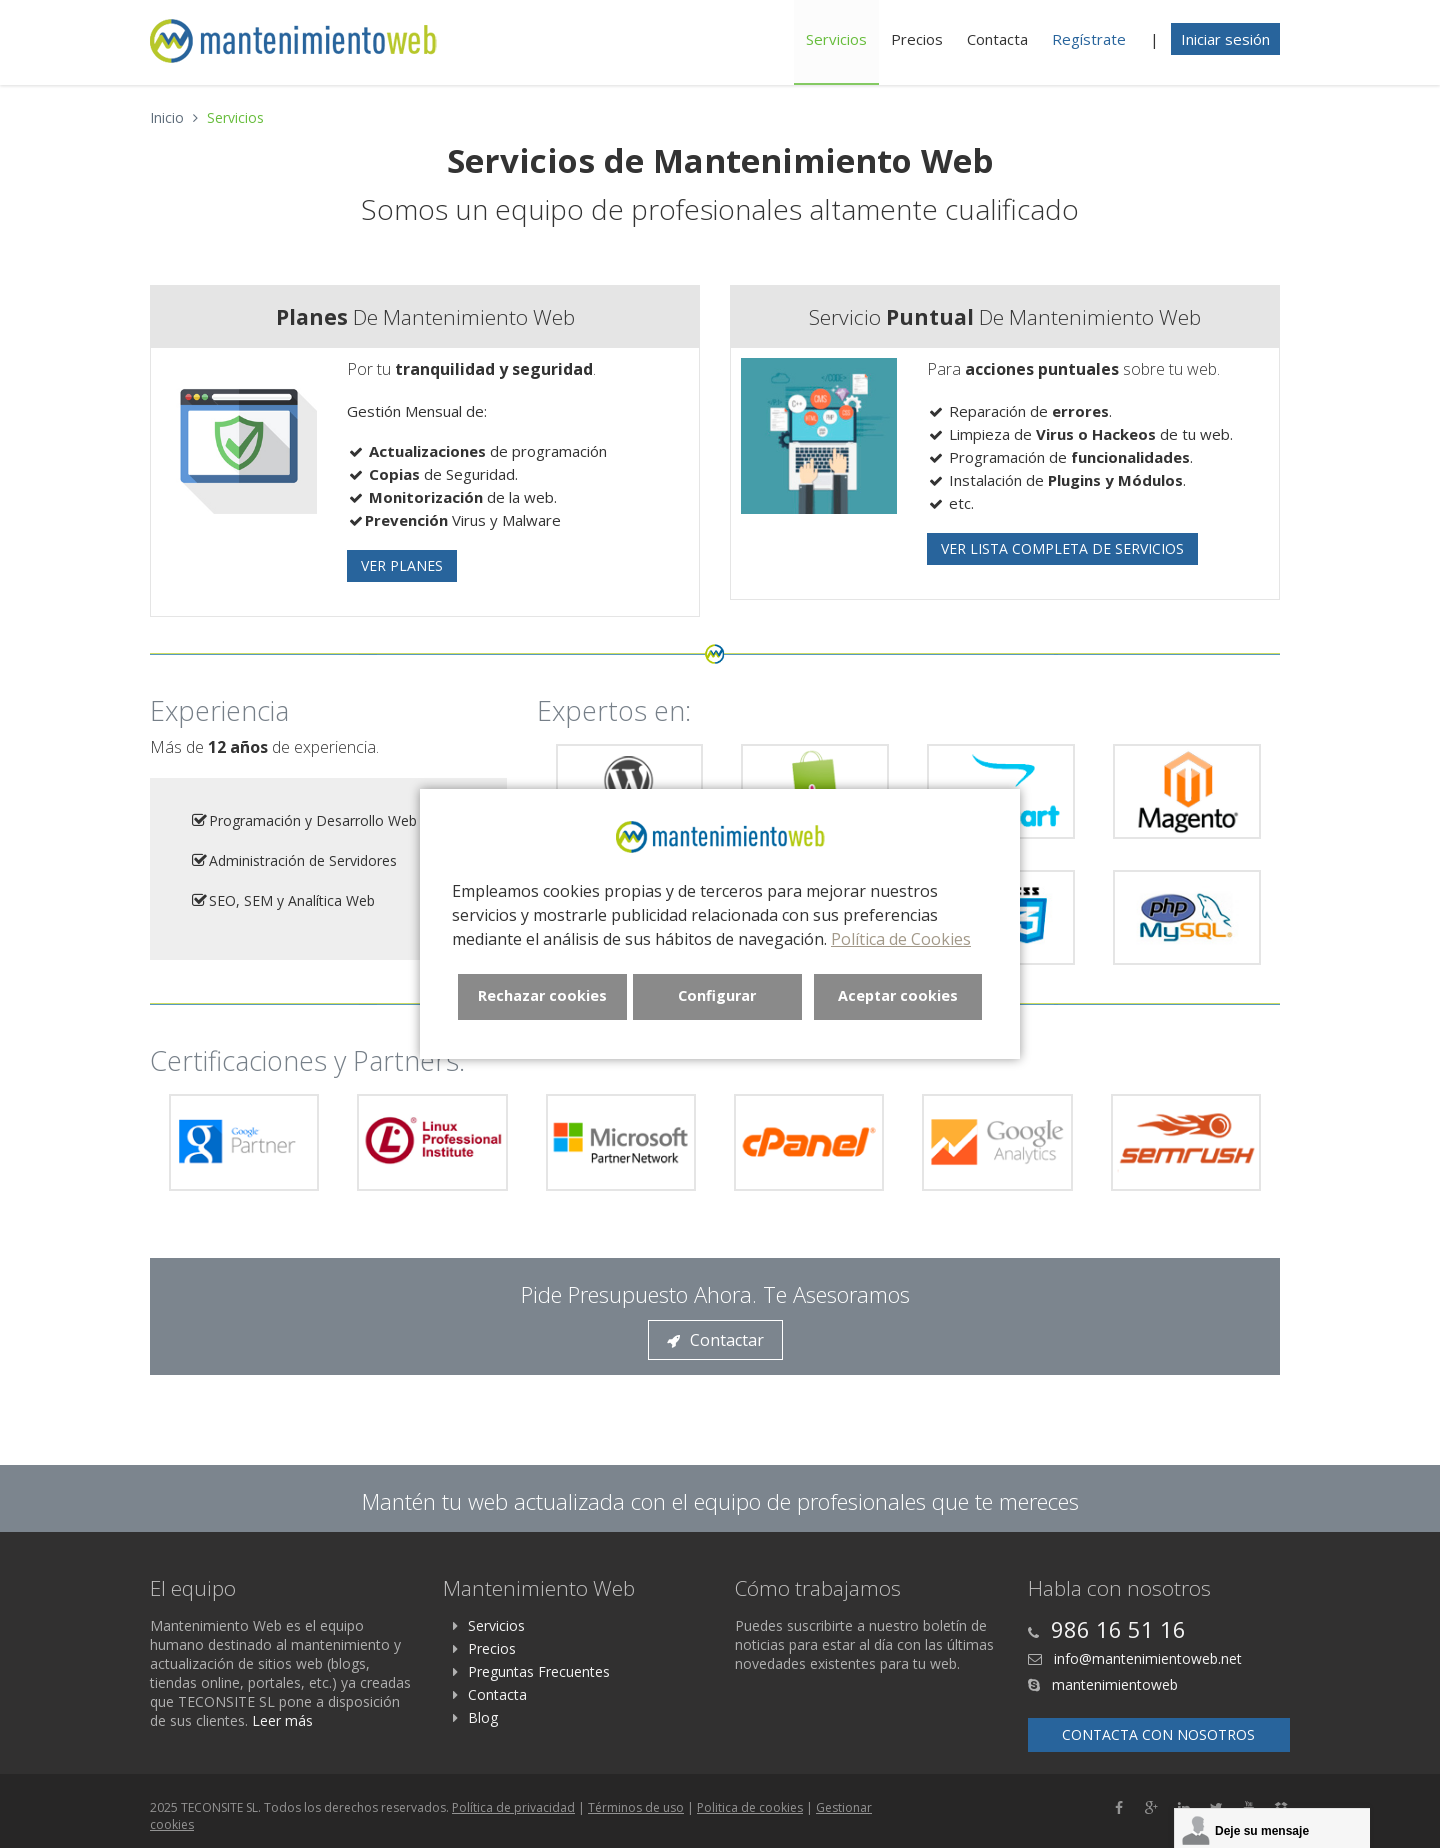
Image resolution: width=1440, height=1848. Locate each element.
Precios (917, 39)
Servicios (836, 39)
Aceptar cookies (898, 995)
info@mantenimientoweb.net (1146, 1658)
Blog (483, 1717)
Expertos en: (614, 710)
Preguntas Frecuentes (539, 1671)
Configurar (717, 995)
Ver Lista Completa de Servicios (1062, 548)
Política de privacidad (513, 1807)
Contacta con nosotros (1158, 1734)
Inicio (167, 117)
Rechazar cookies (542, 995)
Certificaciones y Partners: (307, 1060)
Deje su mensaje (1262, 1831)
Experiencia (219, 710)
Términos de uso (636, 1807)
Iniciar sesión (1225, 39)
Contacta (997, 39)
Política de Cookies (901, 939)
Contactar (715, 1340)
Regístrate (1089, 39)
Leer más (282, 1720)
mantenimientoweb (1113, 1684)
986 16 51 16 (1118, 1629)
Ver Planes (402, 565)
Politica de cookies (750, 1807)
